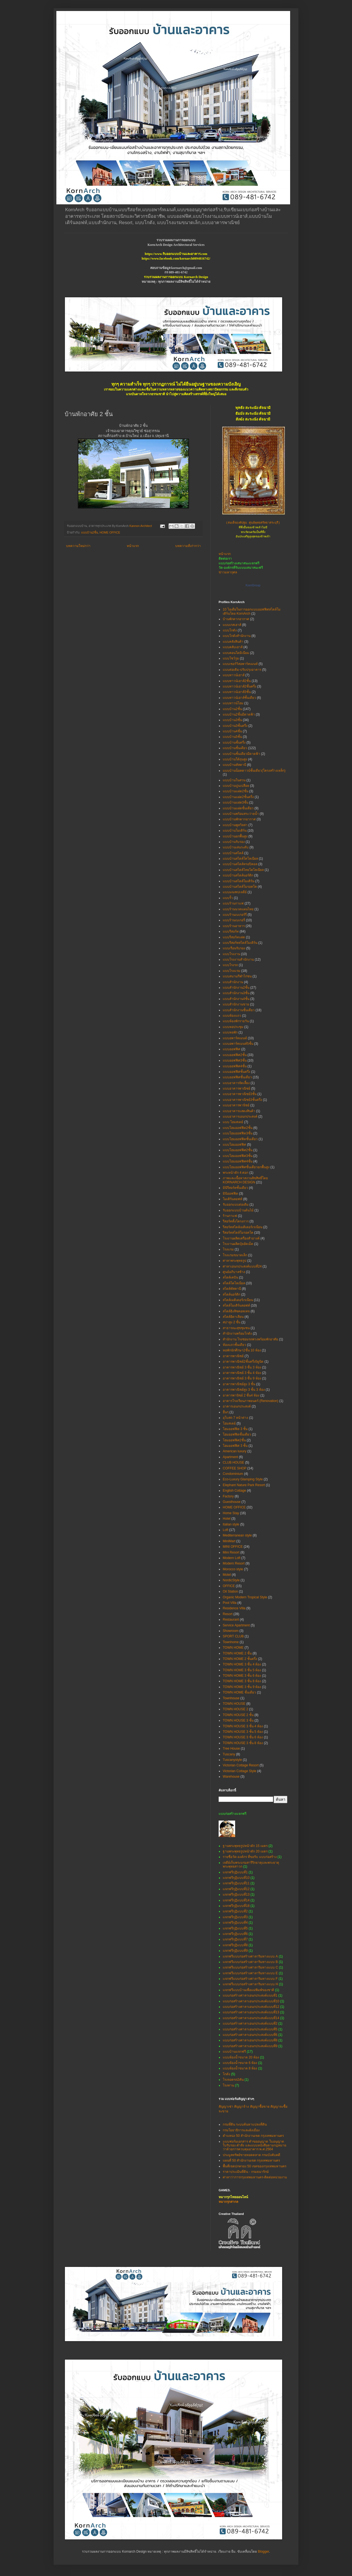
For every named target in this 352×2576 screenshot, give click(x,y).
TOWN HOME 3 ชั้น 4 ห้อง (242, 1664)
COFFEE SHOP (234, 1468)
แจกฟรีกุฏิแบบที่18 (236, 1906)
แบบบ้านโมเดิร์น (235, 830)
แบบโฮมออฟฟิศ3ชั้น (237, 1156)
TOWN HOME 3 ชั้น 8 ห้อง (242, 1681)
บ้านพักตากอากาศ (236, 619)
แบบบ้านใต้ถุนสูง (235, 759)
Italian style (231, 1524)
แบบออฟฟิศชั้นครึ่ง (236, 1072)
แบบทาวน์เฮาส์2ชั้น (237, 681)
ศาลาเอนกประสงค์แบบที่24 (242, 1266)
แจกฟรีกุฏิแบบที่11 (236, 1883)
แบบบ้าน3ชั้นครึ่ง (235, 726)
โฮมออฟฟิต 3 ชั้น (235, 1429)
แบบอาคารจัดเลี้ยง (236, 1083)
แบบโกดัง (230, 630)
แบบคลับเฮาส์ (233, 647)
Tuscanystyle (232, 1760)
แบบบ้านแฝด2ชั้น (235, 791)
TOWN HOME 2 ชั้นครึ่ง (240, 1659)
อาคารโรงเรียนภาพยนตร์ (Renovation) (250, 1401)
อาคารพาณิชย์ (233, 1356)
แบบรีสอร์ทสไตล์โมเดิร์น (240, 943)
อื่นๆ (226, 1412)
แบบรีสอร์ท (231, 931)
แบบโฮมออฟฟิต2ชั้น (237, 1128)
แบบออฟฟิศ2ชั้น (235, 1055)
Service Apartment (236, 1625)
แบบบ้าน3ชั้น (232, 720)
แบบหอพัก (230, 1032)
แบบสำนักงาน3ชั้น (236, 993)
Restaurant (231, 1619)
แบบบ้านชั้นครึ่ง (234, 742)
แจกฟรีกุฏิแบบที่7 (235, 1939)
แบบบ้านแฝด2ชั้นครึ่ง (238, 797)
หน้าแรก (133, 546)
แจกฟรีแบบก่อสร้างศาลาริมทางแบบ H (250, 1984)
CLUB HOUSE (233, 1462)
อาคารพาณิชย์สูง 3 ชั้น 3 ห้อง (244, 1390)
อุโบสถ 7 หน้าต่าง (235, 1418)
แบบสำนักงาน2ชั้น (236, 987)
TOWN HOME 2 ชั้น (237, 1653)
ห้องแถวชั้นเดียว (234, 1345)
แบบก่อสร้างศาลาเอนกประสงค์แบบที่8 (250, 2040)
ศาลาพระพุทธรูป (234, 1261)
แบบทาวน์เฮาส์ (233, 675)
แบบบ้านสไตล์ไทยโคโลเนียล (243, 870)
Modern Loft (231, 1558)
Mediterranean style (237, 1535)
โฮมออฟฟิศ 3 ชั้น (235, 1446)
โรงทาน (228, 2085)
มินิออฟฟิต (230, 1193)
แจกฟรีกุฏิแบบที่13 (236, 1894)
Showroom (230, 1631)
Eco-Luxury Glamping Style (243, 1479)
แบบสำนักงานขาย (236, 1004)
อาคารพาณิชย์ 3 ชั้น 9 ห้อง (242, 1378)
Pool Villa (230, 1603)
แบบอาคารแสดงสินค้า (239, 1111)
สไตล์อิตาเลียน (233, 1317)
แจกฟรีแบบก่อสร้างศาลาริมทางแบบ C (250, 1967)
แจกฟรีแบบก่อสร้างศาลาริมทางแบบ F (250, 1979)
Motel (227, 1575)
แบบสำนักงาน (233, 982)
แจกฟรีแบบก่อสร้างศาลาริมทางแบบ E (250, 1973)
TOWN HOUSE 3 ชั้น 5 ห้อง (243, 1732)
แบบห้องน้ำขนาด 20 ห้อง (241, 2057)
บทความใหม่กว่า (78, 546)
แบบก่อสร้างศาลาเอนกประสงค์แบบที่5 (250, 2029)
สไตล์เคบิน (230, 1277)
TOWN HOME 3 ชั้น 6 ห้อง (242, 1676)
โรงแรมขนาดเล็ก (235, 1255)
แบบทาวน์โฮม (233, 703)
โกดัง (226, 2074)
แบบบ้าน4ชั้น (232, 731)
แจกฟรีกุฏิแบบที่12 (236, 1889)
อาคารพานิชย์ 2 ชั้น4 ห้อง (241, 1395)
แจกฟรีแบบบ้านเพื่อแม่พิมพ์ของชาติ (248, 1990)
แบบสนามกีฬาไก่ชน (237, 976)
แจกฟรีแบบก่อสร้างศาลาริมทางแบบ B (250, 1962)
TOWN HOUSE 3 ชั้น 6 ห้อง (243, 1737)
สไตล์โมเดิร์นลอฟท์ (236, 1305)
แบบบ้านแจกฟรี (234, 2051)
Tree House (231, 1748)
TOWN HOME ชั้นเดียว (239, 1692)
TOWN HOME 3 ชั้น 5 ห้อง (242, 1670)
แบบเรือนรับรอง (234, 948)
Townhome (231, 1642)
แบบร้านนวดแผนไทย (238, 909)
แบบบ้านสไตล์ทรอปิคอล (240, 864)
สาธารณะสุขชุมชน (236, 1328)
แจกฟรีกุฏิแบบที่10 (236, 1878)
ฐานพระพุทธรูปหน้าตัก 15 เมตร (245, 1846)
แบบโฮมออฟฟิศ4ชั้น (237, 1161)
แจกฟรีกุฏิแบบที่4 (235, 1923)
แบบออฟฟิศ (231, 1049)
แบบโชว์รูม (231, 658)
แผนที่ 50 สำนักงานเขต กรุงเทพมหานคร (251, 2160)
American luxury (234, 1451)
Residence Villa (234, 1608)
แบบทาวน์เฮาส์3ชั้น (237, 692)
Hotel (226, 1519)
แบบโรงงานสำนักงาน (238, 959)
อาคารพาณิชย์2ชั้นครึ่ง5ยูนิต (243, 1361)
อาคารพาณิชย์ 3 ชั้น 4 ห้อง (242, 1373)
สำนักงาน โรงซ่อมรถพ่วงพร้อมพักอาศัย (250, 1339)
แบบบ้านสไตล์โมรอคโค (240, 887)
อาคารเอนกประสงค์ (237, 1406)
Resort (227, 1614)
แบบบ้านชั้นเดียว (235, 748)
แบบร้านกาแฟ (233, 903)
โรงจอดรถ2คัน (233, 2080)
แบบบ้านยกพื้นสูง (235, 836)
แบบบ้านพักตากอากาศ (239, 819)
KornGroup (253, 585)
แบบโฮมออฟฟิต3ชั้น (237, 1133)
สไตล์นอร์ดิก (231, 1294)
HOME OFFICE (110, 532)
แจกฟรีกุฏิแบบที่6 (235, 1934)
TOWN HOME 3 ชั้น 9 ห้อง (242, 1687)
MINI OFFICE (233, 1547)
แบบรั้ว (228, 898)
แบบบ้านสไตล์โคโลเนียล (240, 859)
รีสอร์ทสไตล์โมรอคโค (238, 1233)
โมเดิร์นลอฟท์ (232, 1199)
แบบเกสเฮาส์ (232, 625)
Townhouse (231, 1698)
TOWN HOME (233, 1647)
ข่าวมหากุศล (228, 572)
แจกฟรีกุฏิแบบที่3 (235, 1917)
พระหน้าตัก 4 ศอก (235, 1173)
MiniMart (229, 1541)
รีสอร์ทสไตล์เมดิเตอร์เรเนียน (242, 1227)
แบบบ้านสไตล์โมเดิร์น (238, 881)
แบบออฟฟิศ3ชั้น (235, 1060)
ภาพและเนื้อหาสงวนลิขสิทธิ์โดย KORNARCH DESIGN (245, 1180)
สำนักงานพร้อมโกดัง (237, 1333)
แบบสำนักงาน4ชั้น (236, 999)
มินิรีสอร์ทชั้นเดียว (235, 1188)
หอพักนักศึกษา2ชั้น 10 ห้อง (242, 1350)
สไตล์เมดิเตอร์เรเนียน (238, 1300)
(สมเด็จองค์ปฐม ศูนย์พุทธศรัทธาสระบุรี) (253, 522)
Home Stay (231, 1513)
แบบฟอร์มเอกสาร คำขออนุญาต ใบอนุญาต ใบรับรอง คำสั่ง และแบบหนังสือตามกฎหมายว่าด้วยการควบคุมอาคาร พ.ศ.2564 (254, 2145)
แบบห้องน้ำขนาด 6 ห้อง (240, 2063)
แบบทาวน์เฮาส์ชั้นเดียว (239, 698)
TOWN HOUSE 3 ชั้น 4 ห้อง (243, 1726)
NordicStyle (231, 1580)
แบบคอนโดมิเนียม (236, 653)
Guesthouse (232, 1502)
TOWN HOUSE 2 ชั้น (238, 1715)
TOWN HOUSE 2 (235, 1709)
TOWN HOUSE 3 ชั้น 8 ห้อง (243, 1743)
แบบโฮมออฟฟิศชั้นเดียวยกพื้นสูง (246, 1167)
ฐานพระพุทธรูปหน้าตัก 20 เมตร (245, 1851)
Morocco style (233, 1569)
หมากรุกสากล (228, 2202)
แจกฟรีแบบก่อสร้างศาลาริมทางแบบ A (250, 1956)
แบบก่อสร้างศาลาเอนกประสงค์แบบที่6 (250, 2035)
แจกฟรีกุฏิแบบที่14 (236, 1900)
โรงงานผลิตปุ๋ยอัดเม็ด (238, 1244)
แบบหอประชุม (233, 1027)
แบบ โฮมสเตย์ (233, 1122)
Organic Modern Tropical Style (245, 1597)
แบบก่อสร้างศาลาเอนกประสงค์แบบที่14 (251, 2018)
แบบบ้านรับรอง (234, 842)
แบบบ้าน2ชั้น (89, 532)
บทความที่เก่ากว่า (188, 546)
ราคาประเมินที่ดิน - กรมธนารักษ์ (246, 2172)
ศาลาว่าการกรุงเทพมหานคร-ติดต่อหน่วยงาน (255, 2177)
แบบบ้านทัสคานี (234, 765)
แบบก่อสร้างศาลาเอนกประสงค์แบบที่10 (251, 2001)
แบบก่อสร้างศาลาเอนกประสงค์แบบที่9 (250, 2046)
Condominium (233, 1474)
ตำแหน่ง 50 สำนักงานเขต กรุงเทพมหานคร (253, 2136)
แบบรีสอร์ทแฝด (234, 937)
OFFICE (229, 1586)
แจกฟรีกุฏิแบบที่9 (235, 1951)
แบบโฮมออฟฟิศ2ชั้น (237, 1150)
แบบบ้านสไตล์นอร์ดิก (238, 875)
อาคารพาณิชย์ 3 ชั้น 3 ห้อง (242, 1367)
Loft (225, 1530)
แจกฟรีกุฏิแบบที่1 (235, 1872)
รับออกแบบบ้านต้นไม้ (238, 1210)
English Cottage (234, 1490)
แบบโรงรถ (230, 965)
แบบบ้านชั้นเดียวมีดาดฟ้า (241, 754)
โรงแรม (228, 1249)
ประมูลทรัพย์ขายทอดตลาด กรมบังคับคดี (251, 2155)
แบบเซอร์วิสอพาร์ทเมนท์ (240, 664)
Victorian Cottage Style (239, 1771)
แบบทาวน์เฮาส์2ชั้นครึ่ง (239, 686)
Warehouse (231, 1776)
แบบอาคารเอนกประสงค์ (240, 1116)
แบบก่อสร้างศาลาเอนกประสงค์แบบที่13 (251, 2012)
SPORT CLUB (233, 1636)
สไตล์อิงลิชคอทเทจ (236, 1311)
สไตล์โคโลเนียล (234, 1283)
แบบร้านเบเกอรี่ (234, 920)
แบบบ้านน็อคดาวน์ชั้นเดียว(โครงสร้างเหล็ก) (254, 770)
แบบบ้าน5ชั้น (232, 737)
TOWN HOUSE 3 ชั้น (238, 1720)
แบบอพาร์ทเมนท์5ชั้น (238, 1044)
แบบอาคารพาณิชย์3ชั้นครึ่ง (242, 1100)
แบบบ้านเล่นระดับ (236, 847)
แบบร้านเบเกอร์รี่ (235, 915)
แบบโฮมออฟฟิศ (234, 1145)
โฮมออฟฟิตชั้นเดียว (237, 1434)
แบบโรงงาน (231, 954)
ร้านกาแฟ (230, 1216)
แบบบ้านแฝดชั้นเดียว (238, 808)
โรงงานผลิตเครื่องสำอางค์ (241, 1238)
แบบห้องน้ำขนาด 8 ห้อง (240, 2068)
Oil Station (230, 1591)
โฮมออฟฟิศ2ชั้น (234, 1440)
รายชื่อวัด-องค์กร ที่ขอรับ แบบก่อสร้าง (250, 1857)
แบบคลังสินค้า (233, 642)
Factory (228, 1496)
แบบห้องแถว (232, 1016)
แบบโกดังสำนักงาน (237, 636)
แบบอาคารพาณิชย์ (236, 1088)
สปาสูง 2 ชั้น (231, 1322)
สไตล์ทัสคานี (232, 1289)
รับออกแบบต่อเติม (236, 1204)
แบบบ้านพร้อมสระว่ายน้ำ (241, 814)
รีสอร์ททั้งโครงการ (236, 1221)
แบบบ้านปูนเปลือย (236, 786)
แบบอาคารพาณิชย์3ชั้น (240, 1094)
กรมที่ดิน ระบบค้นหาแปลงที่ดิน (245, 2124)
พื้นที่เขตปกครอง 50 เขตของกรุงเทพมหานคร (254, 2166)
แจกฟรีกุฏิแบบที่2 (235, 1911)
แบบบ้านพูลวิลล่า (235, 825)
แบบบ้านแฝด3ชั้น (235, 802)
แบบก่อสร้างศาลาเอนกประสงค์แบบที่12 (251, 2007)
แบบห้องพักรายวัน (236, 1021)
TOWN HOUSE (234, 1704)
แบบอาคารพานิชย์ (236, 1105)
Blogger (263, 2551)
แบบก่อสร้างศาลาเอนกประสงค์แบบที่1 (250, 1995)
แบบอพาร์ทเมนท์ (235, 1038)
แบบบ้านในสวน (234, 780)
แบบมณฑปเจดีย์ (235, 892)
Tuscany (229, 1754)
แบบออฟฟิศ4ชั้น (235, 1066)
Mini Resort (231, 1552)
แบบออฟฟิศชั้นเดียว (237, 1077)
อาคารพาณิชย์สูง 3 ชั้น (239, 1384)
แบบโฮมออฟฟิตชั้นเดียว (240, 1139)
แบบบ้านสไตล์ (233, 853)
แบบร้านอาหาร (234, 926)
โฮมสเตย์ (229, 1423)
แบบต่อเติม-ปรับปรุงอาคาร (242, 670)
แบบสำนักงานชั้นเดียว (239, 1010)
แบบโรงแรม (231, 971)
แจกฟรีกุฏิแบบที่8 (235, 1945)
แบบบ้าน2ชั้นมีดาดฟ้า (239, 714)
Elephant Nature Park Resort (244, 1485)
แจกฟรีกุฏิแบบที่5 (235, 1928)
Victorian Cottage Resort (241, 1765)
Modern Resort (233, 1563)
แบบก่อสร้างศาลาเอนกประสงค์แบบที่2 (250, 2023)
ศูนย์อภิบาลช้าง (234, 1272)
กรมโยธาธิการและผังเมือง (241, 2130)
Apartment (230, 1457)
